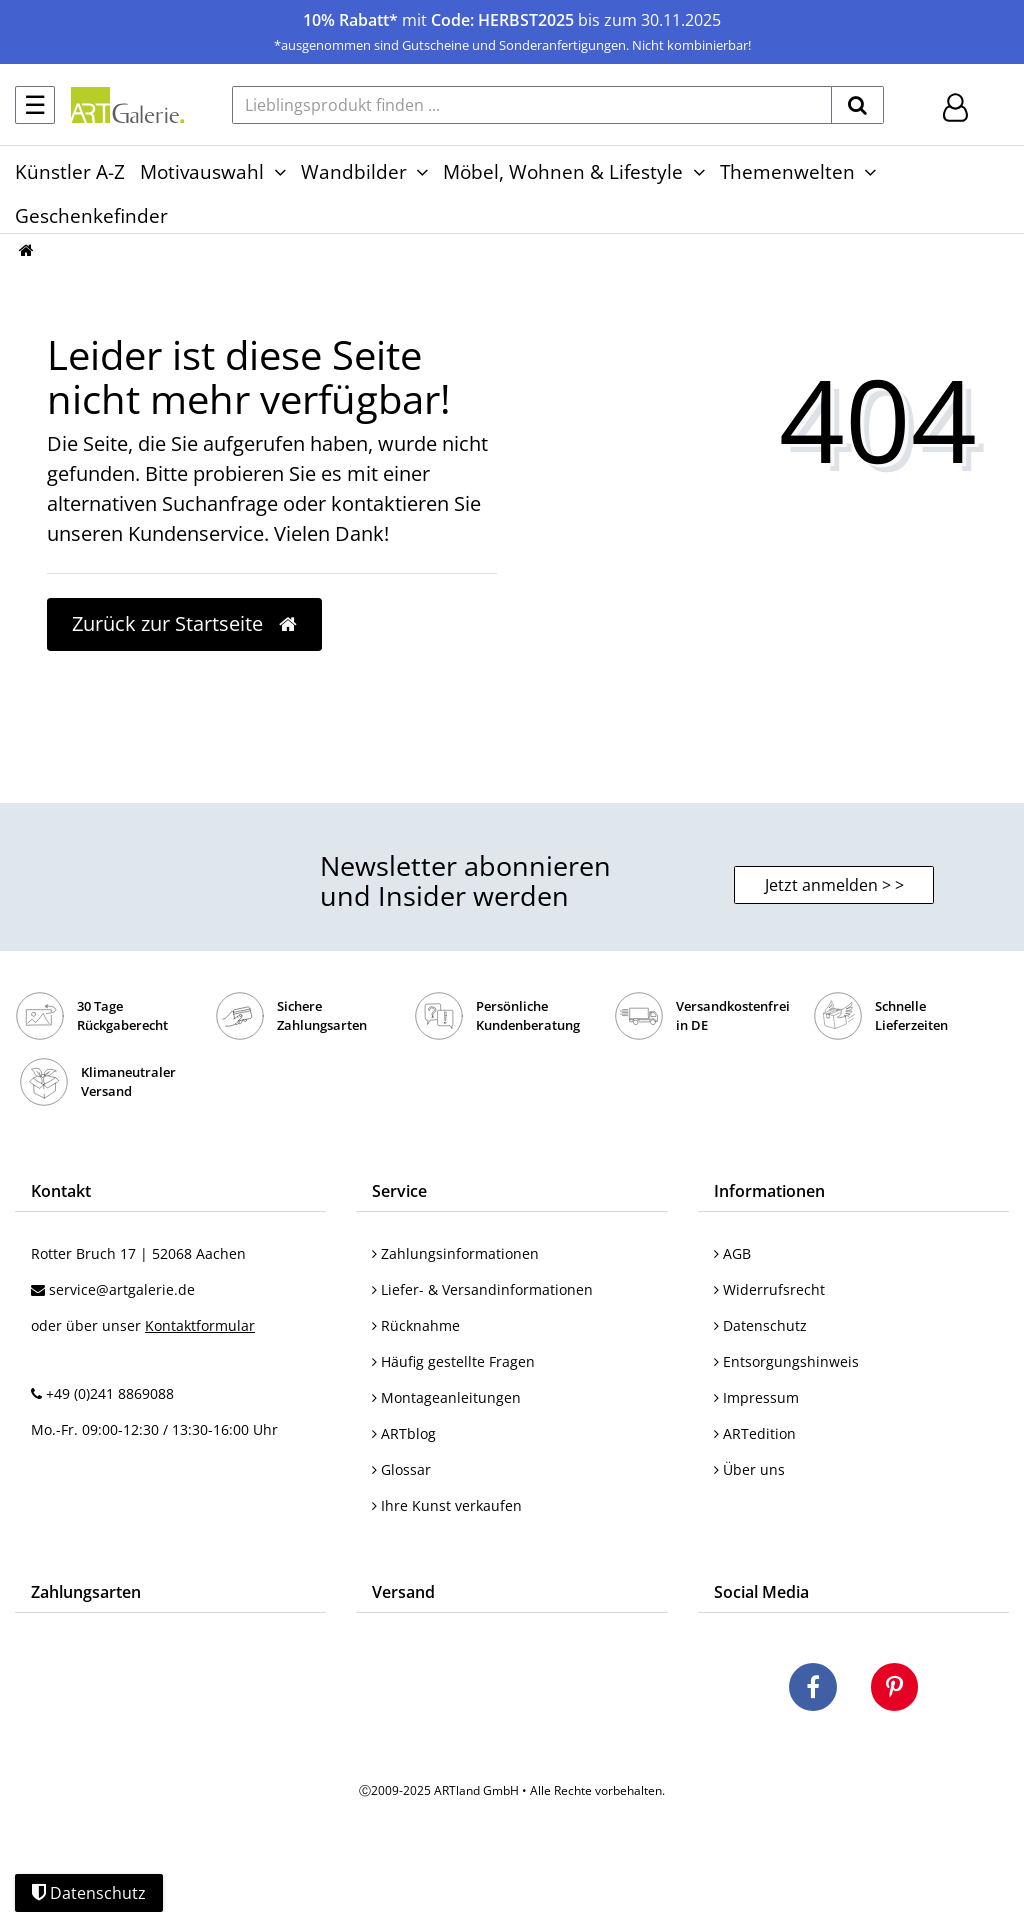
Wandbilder (354, 171)
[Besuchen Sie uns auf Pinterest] (894, 1690)
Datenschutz (760, 1325)
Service (399, 1191)
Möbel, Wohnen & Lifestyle (563, 171)
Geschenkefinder (91, 215)
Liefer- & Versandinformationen (482, 1289)
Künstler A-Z (70, 171)
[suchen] (857, 105)
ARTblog (404, 1433)
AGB (732, 1253)
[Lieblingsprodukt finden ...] (532, 105)
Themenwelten (787, 171)
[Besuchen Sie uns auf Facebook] (813, 1690)
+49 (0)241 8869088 (110, 1393)
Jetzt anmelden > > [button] (834, 885)
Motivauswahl (202, 171)
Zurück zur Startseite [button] (184, 623)
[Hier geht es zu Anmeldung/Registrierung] (955, 105)
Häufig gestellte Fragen (453, 1361)
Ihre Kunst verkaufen (447, 1505)
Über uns (749, 1469)
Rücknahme (416, 1325)
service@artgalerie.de (122, 1289)
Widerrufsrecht (769, 1289)
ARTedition (755, 1433)
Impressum (756, 1397)
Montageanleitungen (446, 1397)
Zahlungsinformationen (455, 1253)
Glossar (401, 1469)
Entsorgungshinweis (786, 1361)
